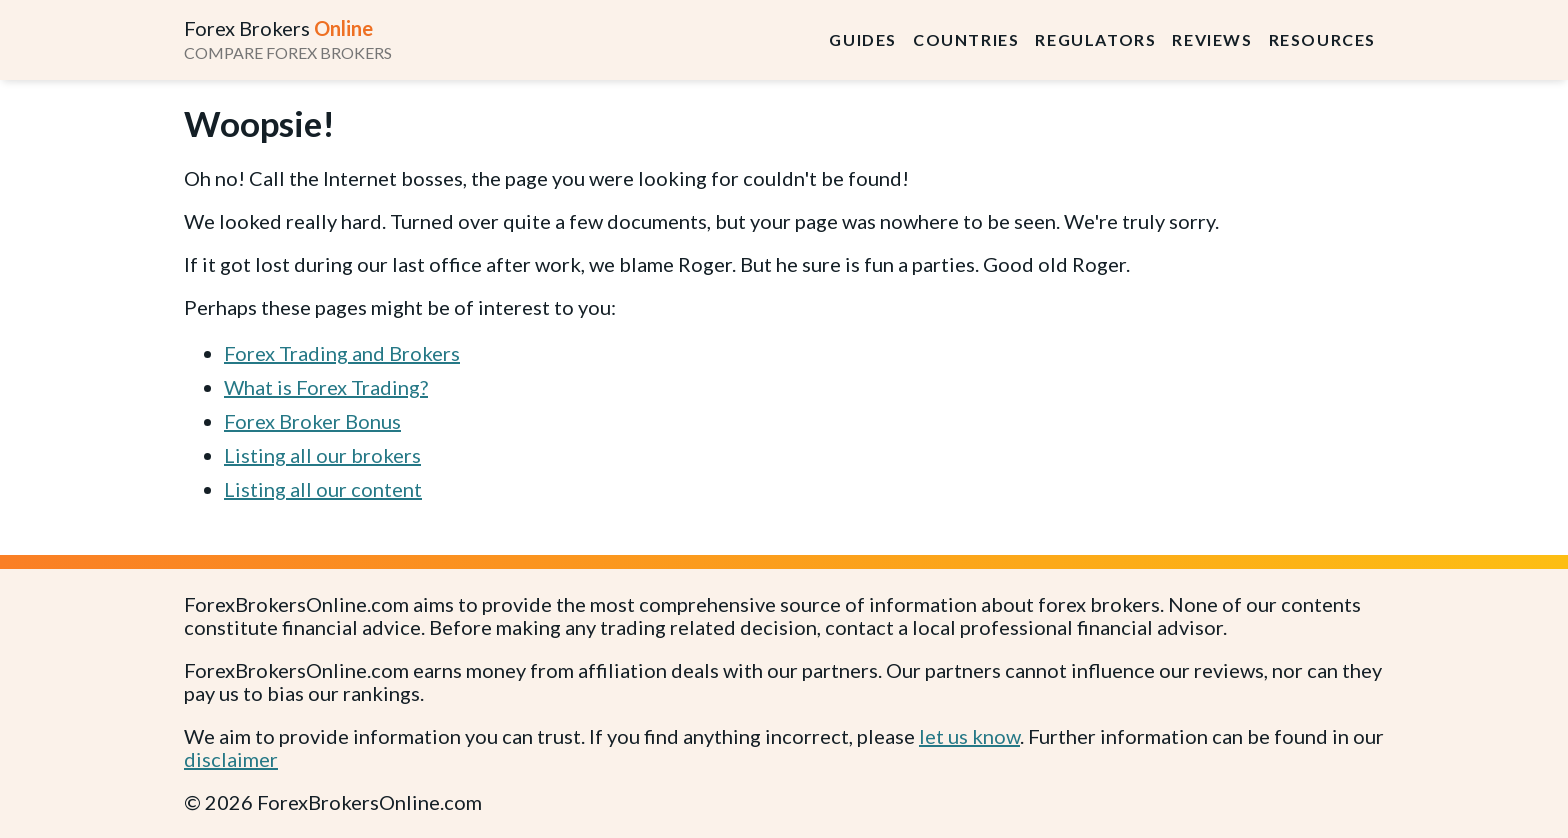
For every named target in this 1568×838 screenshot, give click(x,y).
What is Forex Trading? (326, 387)
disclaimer (231, 759)
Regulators (1095, 39)
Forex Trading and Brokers (342, 353)
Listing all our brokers (322, 455)
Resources (1322, 39)
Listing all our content (323, 489)
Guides (863, 39)
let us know (969, 736)
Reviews (1212, 39)
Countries (966, 39)
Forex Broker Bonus (312, 421)
